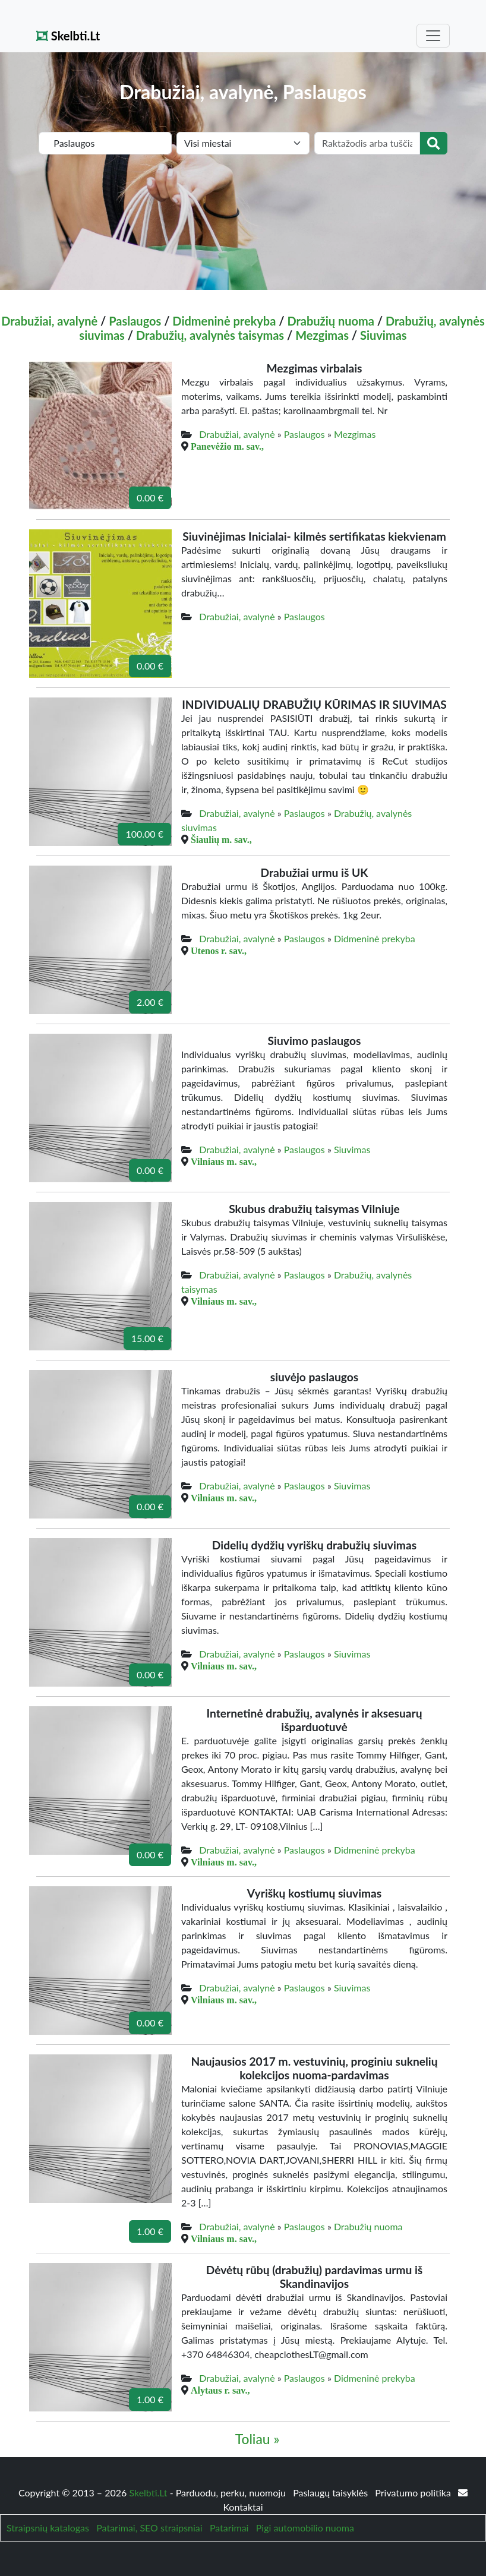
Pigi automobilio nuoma (305, 2527)
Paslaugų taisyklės (331, 2492)
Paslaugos (135, 321)
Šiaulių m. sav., (221, 839)
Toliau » (257, 2438)
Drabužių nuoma (330, 321)
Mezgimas (322, 335)
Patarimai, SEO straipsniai (149, 2527)
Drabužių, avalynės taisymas (210, 335)
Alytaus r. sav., (220, 2390)
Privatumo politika (414, 2492)
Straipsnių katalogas (48, 2527)
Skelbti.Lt (68, 36)
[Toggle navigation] (433, 36)
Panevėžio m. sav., (227, 446)
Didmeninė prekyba (224, 321)
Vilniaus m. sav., (224, 1161)
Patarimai (229, 2527)
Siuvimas (383, 335)
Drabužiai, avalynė (49, 321)
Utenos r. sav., (219, 950)
